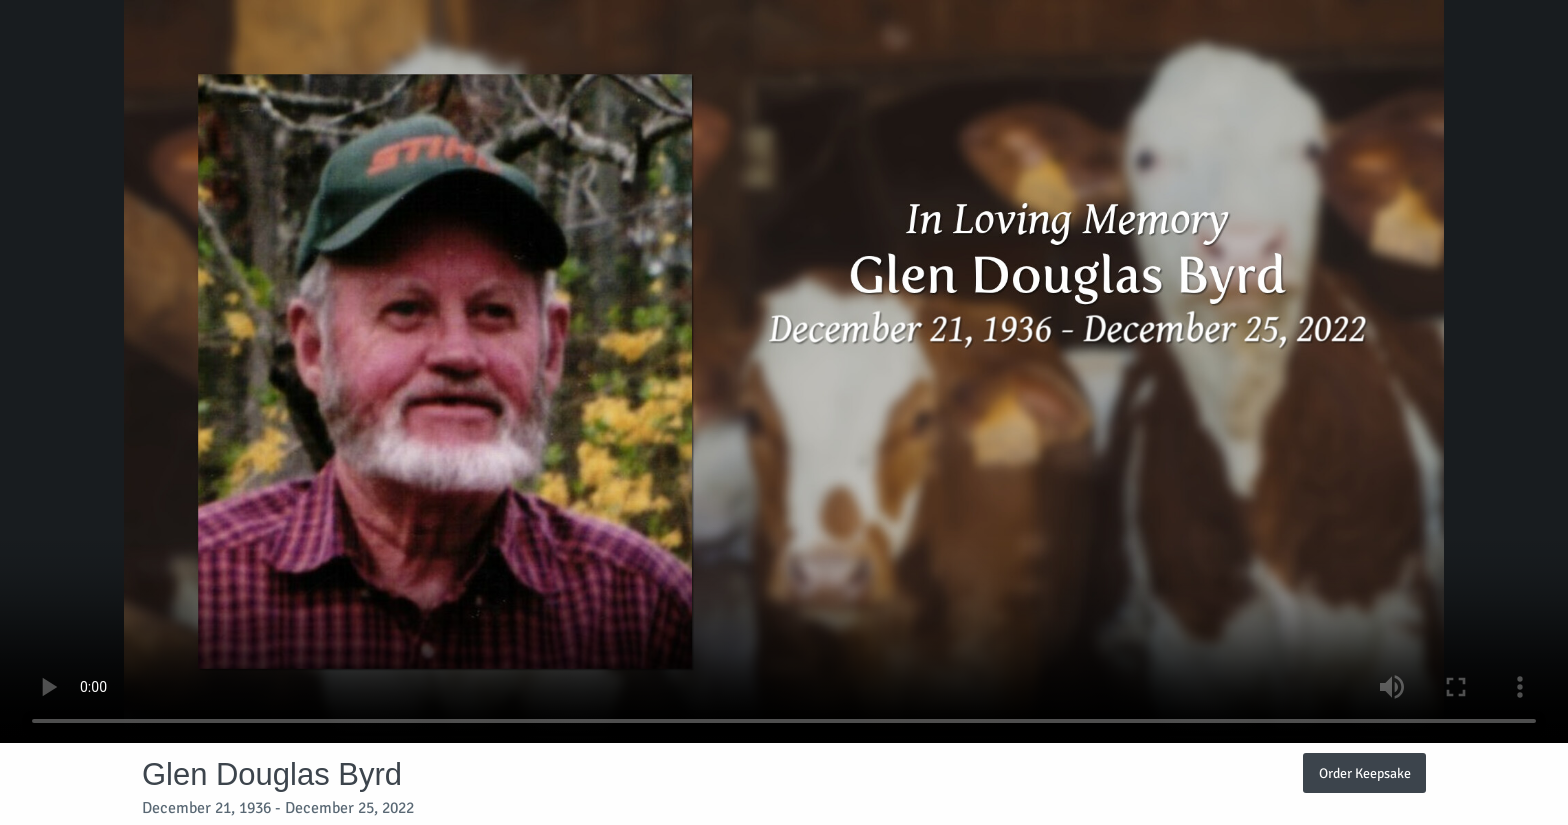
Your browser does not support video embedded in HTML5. (784, 371)
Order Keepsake (1365, 773)
